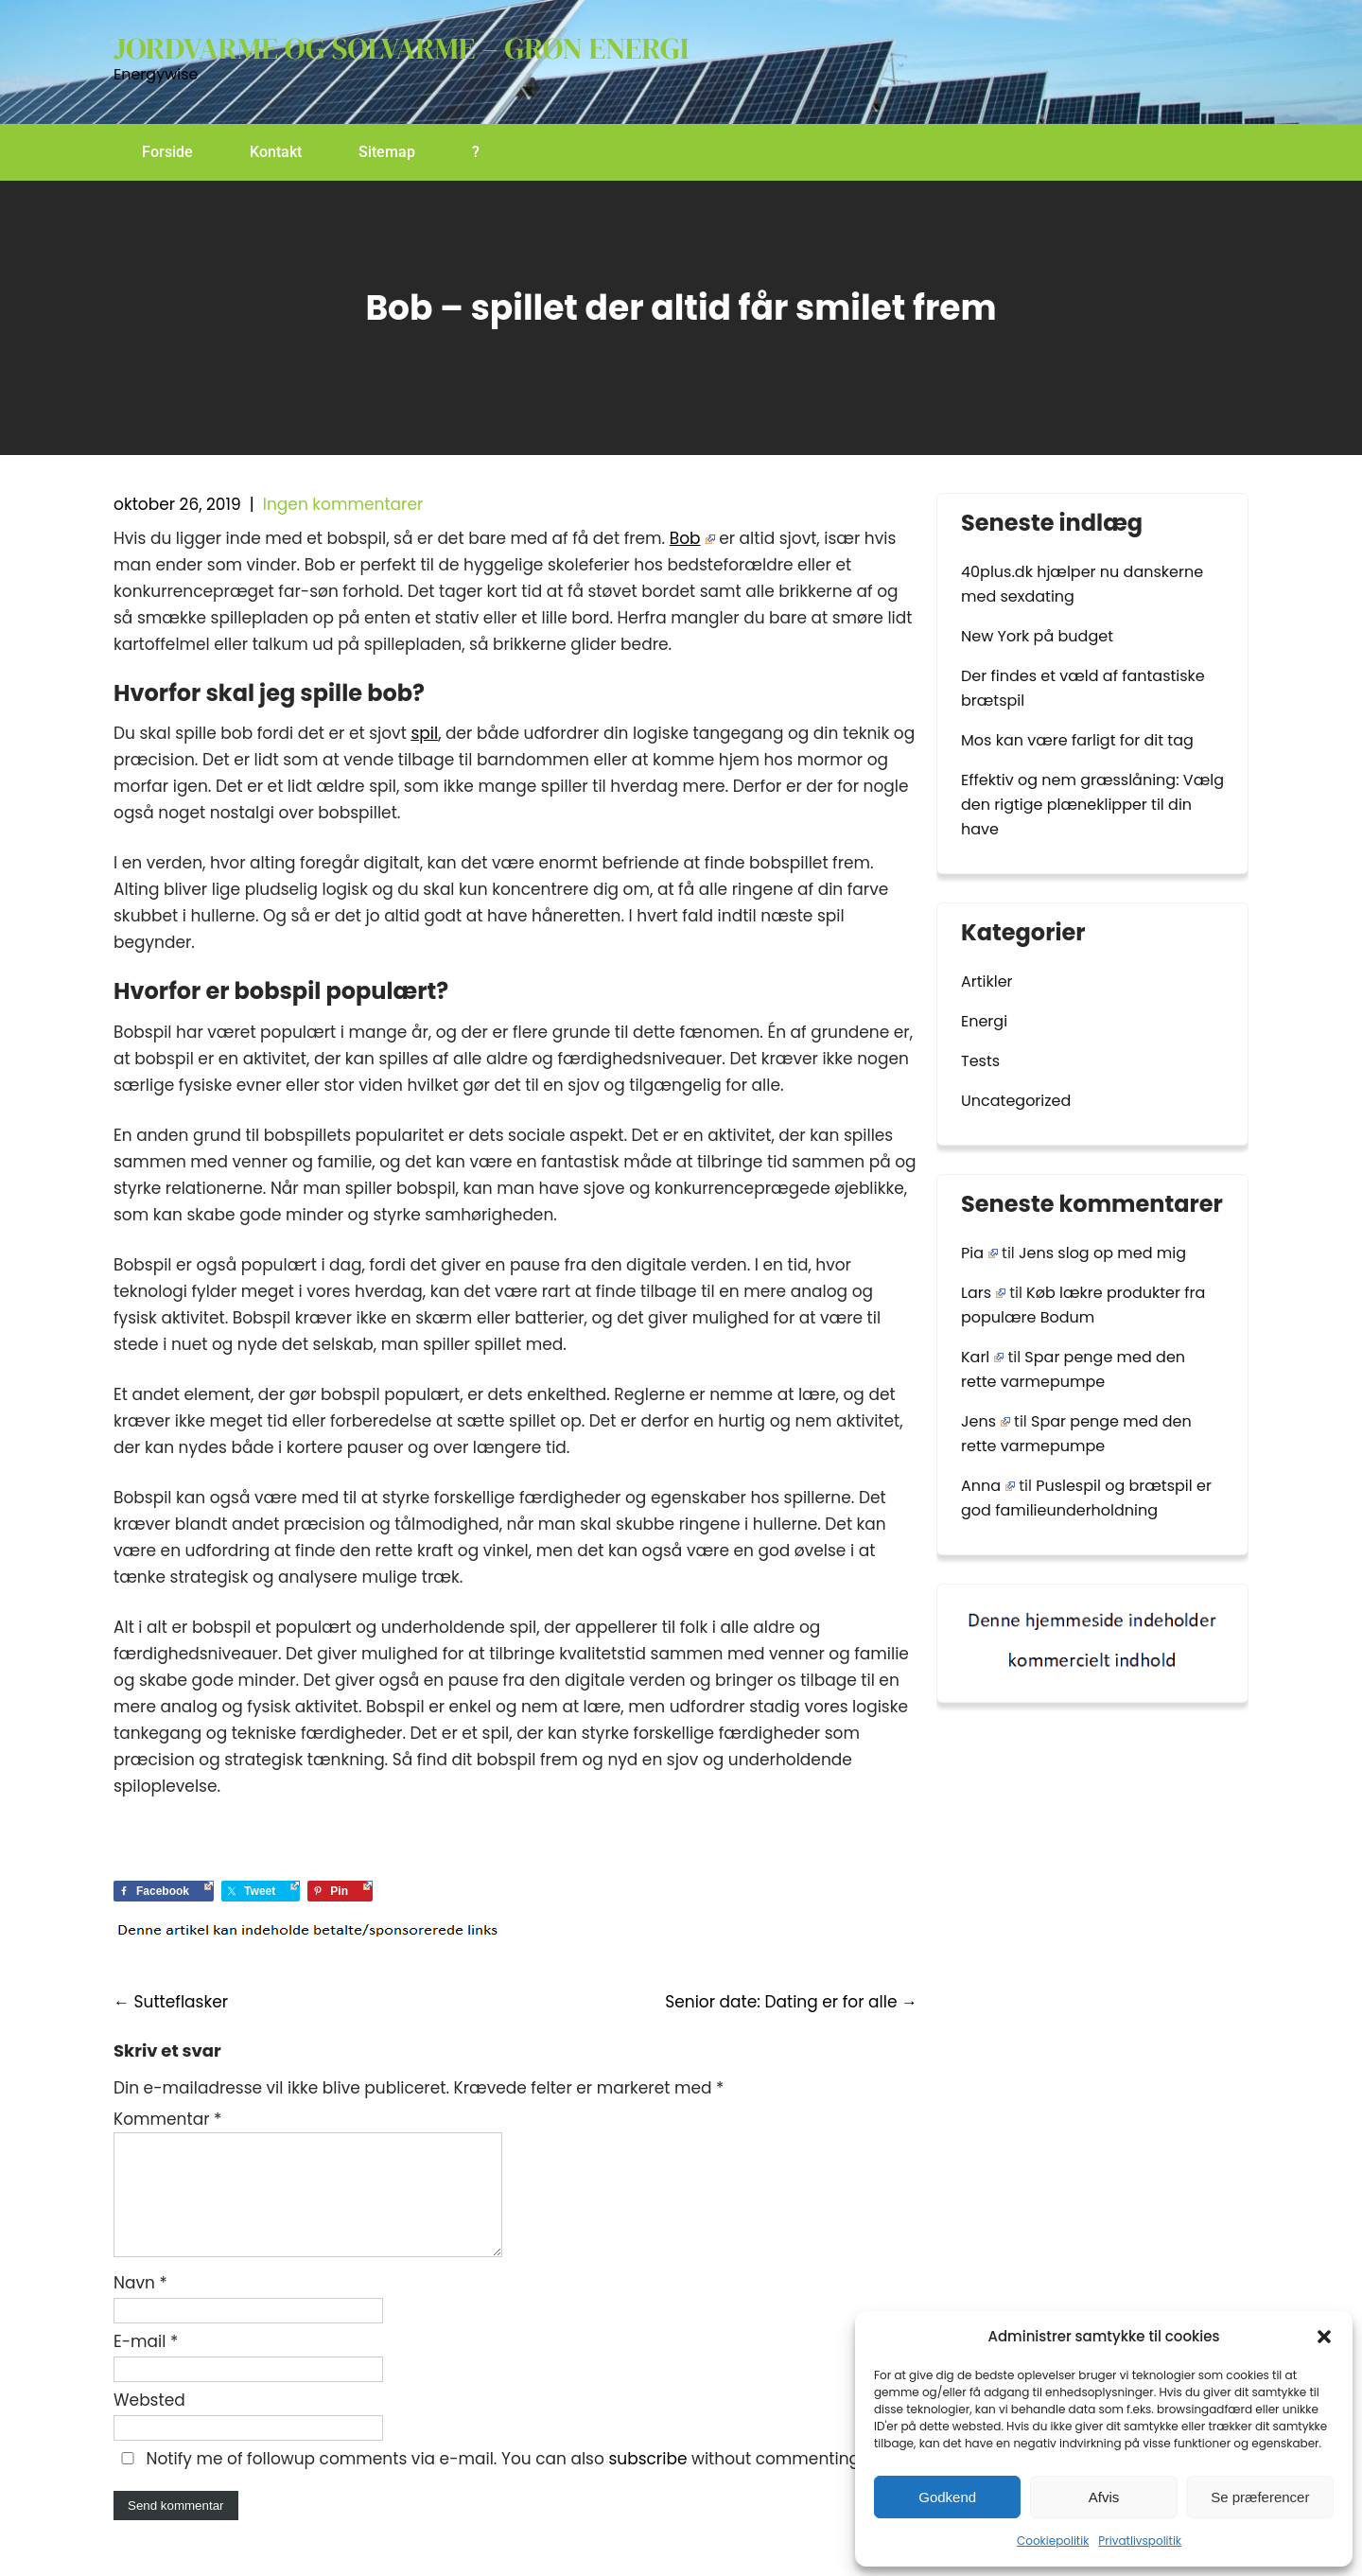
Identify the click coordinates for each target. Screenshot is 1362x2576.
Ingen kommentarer (343, 504)
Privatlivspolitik (1139, 2540)
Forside (167, 152)
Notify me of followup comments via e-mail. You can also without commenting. (489, 2481)
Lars (983, 1293)
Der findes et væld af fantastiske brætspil (1083, 688)
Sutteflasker (171, 2001)
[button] (1324, 2336)
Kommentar (167, 2119)
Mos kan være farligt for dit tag (1077, 740)
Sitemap (386, 152)
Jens (985, 1421)
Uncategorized (1016, 1101)
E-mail (146, 2364)
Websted (149, 2422)
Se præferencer (1260, 2497)
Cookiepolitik (1053, 2540)
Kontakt (276, 152)
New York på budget (1037, 636)
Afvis (1104, 2497)
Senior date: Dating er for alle (791, 2001)
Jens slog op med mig (1102, 1253)
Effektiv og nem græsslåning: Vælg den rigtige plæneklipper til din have (1092, 804)
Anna (988, 1486)
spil (424, 733)
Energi (984, 1021)
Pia (979, 1253)
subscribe (647, 2481)
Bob (692, 538)
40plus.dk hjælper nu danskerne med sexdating (1082, 584)
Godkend (947, 2497)
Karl (982, 1357)
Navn (140, 2305)
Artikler (987, 981)
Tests (980, 1061)
